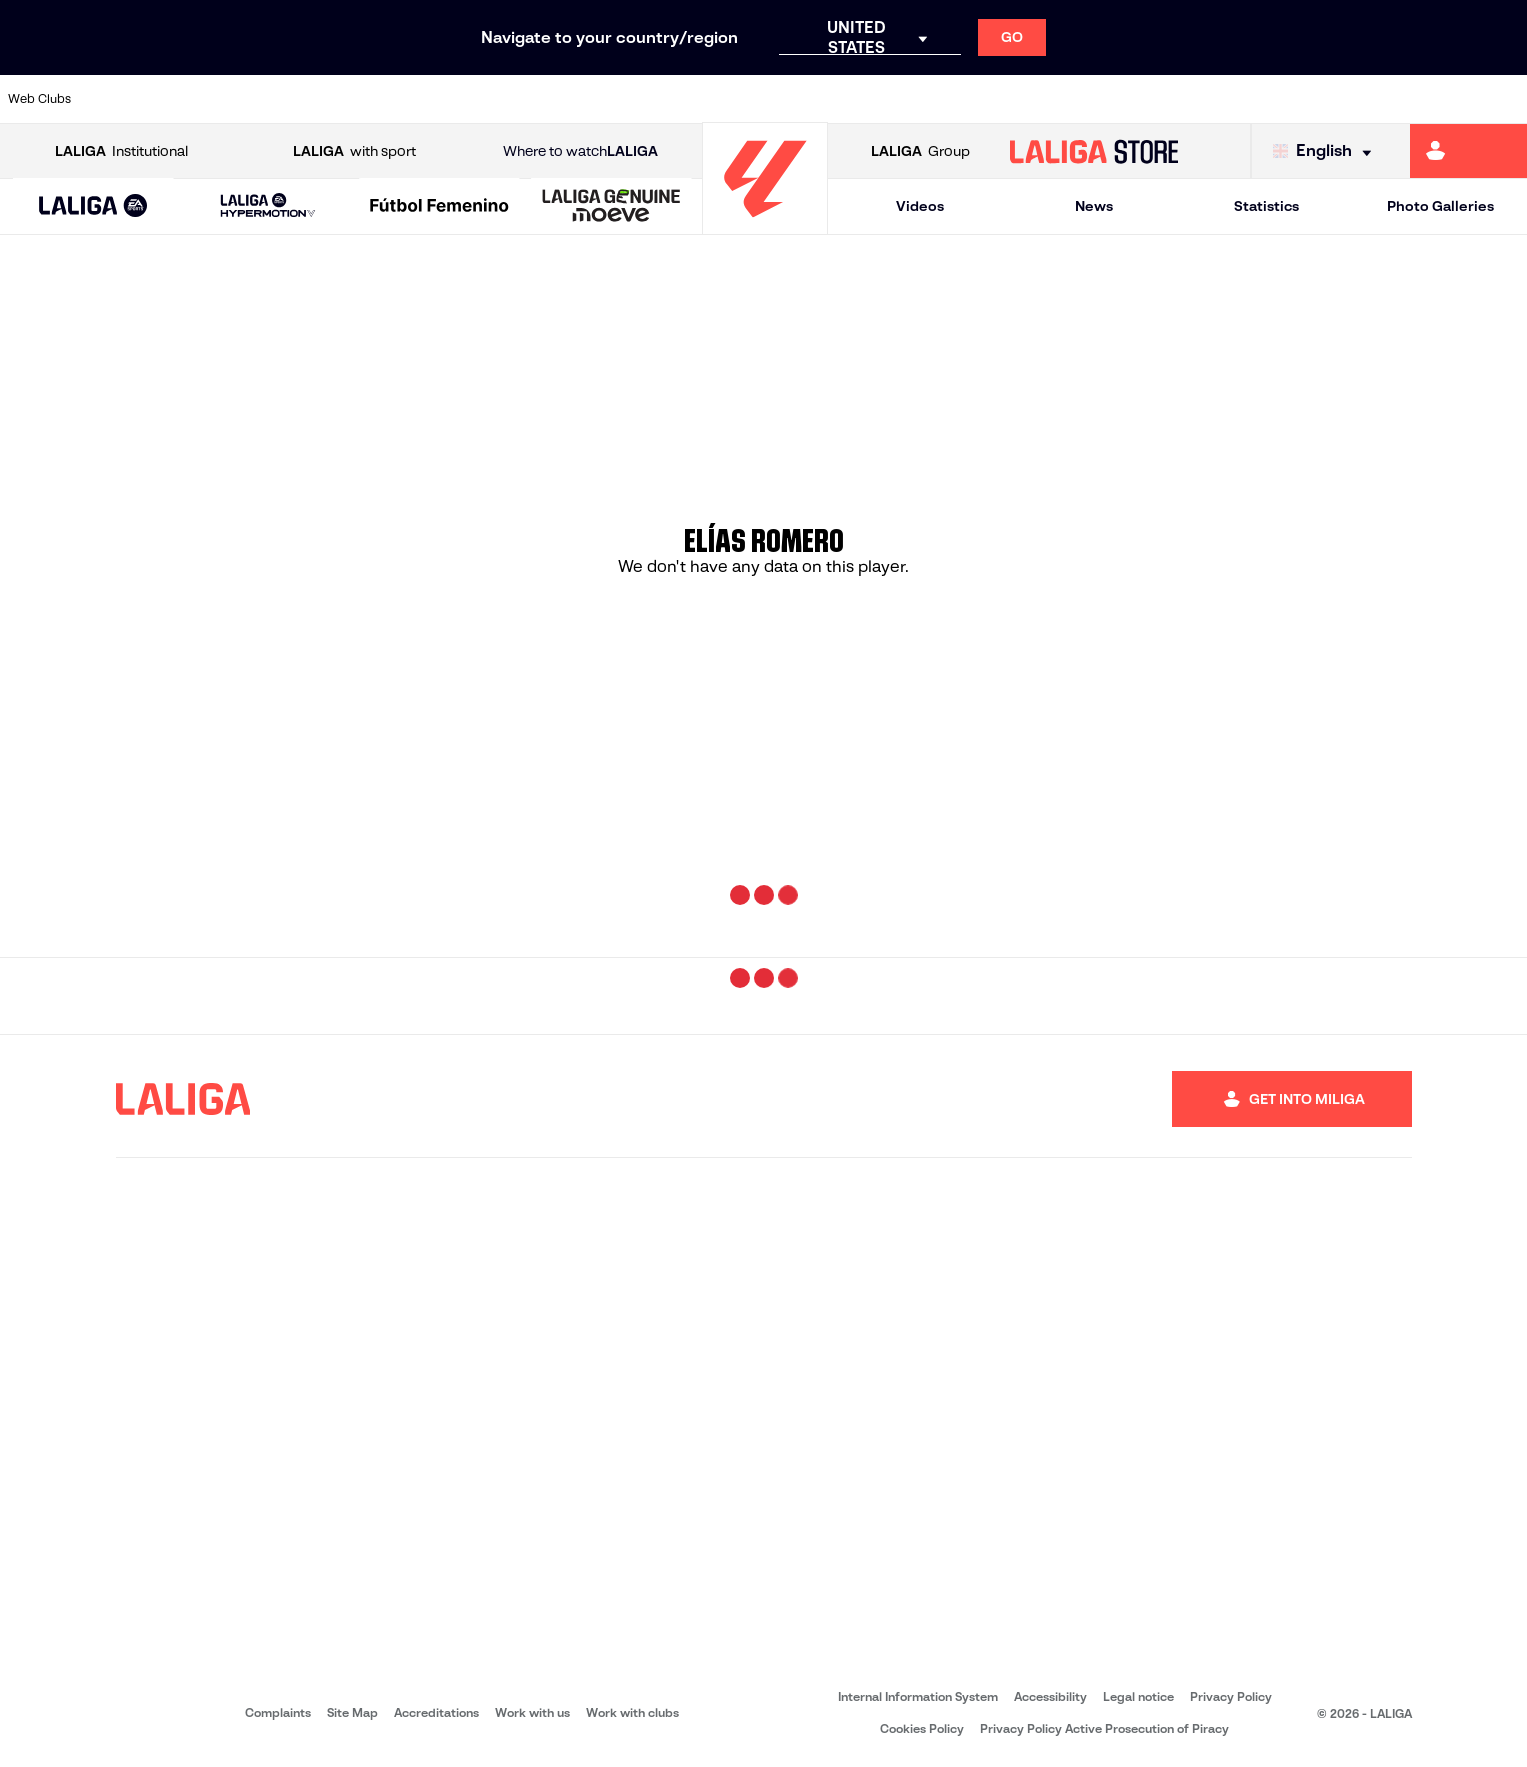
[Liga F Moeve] (440, 207)
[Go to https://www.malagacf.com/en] (780, 99)
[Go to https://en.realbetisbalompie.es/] (1142, 99)
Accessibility (1050, 1696)
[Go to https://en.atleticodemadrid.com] (201, 99)
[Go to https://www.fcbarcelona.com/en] (563, 99)
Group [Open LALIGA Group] (920, 151)
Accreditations (436, 1712)
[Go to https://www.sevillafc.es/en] (1359, 99)
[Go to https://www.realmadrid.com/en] (1214, 99)
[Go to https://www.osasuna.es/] (273, 99)
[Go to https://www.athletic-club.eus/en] (128, 99)
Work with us (532, 1712)
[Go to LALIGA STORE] (1093, 151)
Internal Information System (918, 1696)
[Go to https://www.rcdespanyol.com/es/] (1069, 99)
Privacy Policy (1231, 1696)
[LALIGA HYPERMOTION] (268, 206)
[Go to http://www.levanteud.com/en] (708, 99)
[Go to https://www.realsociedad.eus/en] (1287, 99)
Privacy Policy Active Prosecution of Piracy (1104, 1728)
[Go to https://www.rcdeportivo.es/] (997, 99)
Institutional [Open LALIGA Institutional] (121, 151)
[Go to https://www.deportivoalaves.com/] (418, 99)
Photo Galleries (1440, 206)
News (1094, 206)
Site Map (352, 1712)
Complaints (278, 1712)
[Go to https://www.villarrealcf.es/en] (1504, 99)
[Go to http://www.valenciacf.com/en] (1431, 99)
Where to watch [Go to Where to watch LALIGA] (580, 151)
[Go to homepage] (765, 225)
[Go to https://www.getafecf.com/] (635, 99)
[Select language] (1327, 151)
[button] (93, 206)
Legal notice (1138, 1696)
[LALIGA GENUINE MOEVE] (611, 207)
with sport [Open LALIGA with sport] (354, 151)
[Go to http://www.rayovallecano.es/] (925, 99)
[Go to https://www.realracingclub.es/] (852, 99)
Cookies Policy (922, 1728)
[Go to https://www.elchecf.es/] (490, 99)
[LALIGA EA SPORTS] (93, 207)
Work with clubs (632, 1712)
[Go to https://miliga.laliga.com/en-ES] (1468, 151)
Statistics (1266, 206)
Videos (920, 206)
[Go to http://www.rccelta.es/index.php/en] (346, 99)
